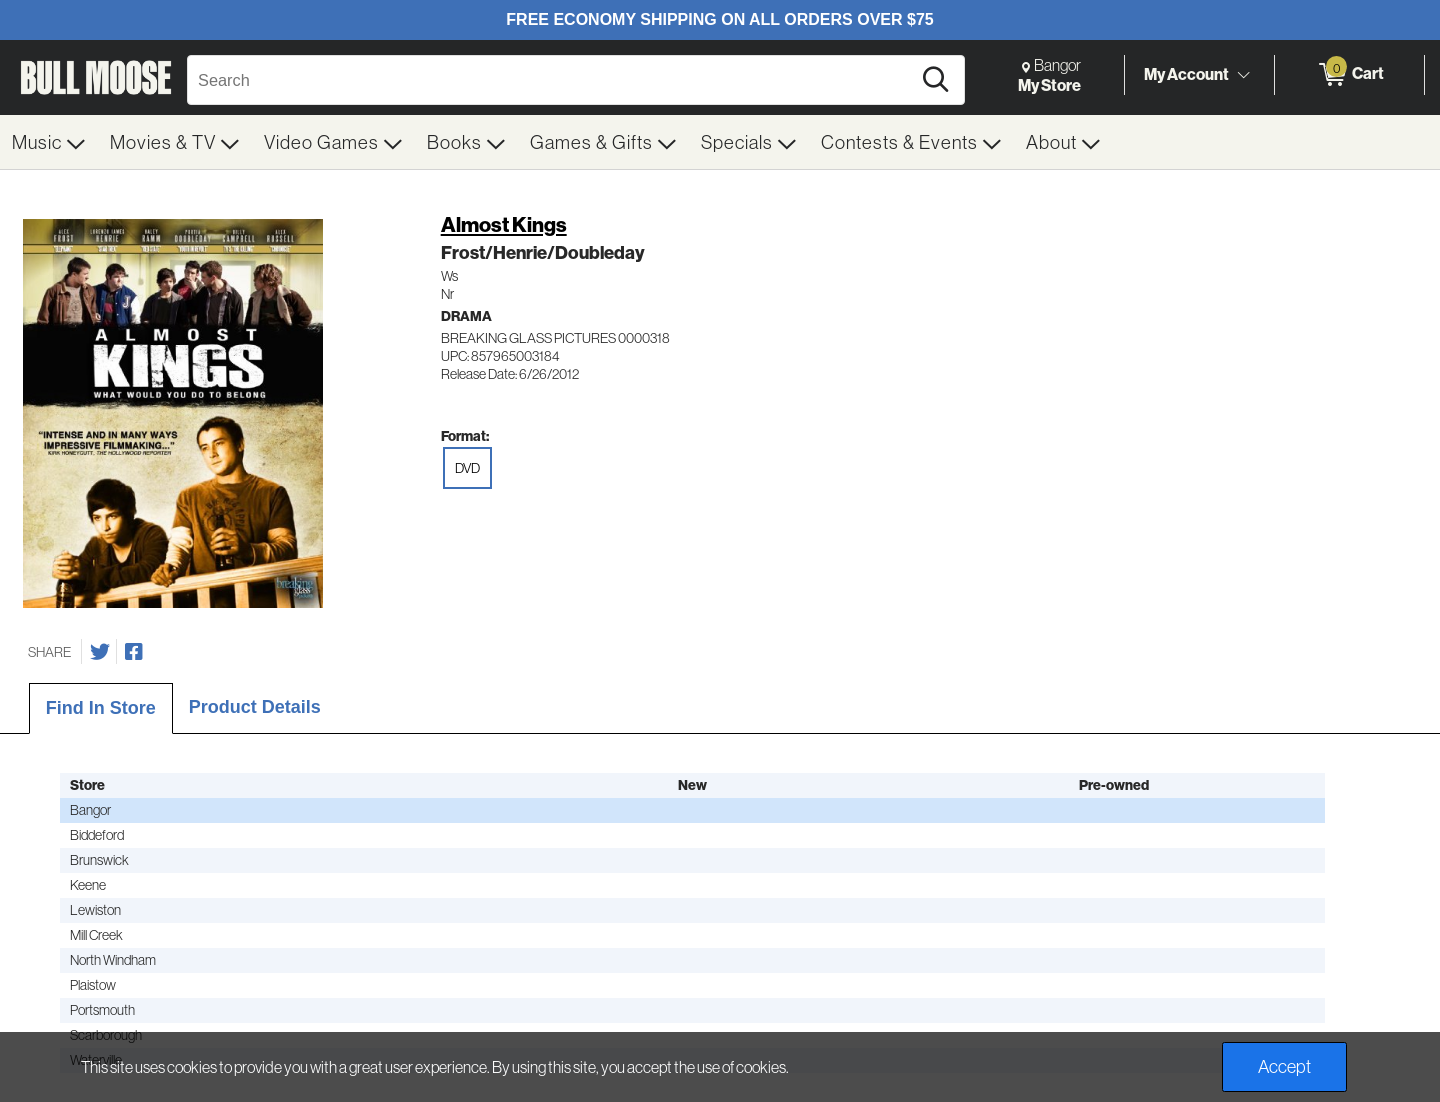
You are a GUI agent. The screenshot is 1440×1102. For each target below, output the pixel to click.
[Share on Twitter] (100, 652)
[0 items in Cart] (1349, 75)
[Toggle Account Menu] (1243, 75)
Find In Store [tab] (101, 708)
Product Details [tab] (255, 707)
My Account (1186, 74)
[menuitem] (49, 142)
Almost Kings (504, 224)
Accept (1284, 1066)
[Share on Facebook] (134, 652)
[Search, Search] (552, 80)
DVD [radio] (467, 468)
